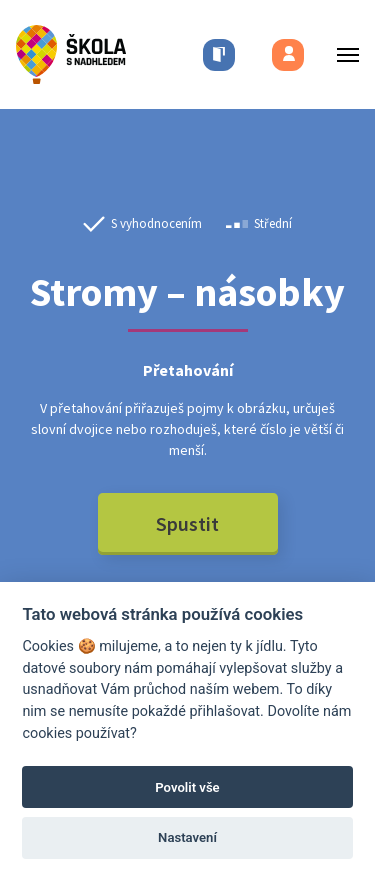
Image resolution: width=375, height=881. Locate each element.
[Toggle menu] (342, 54)
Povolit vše (187, 787)
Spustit (187, 523)
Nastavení (187, 837)
